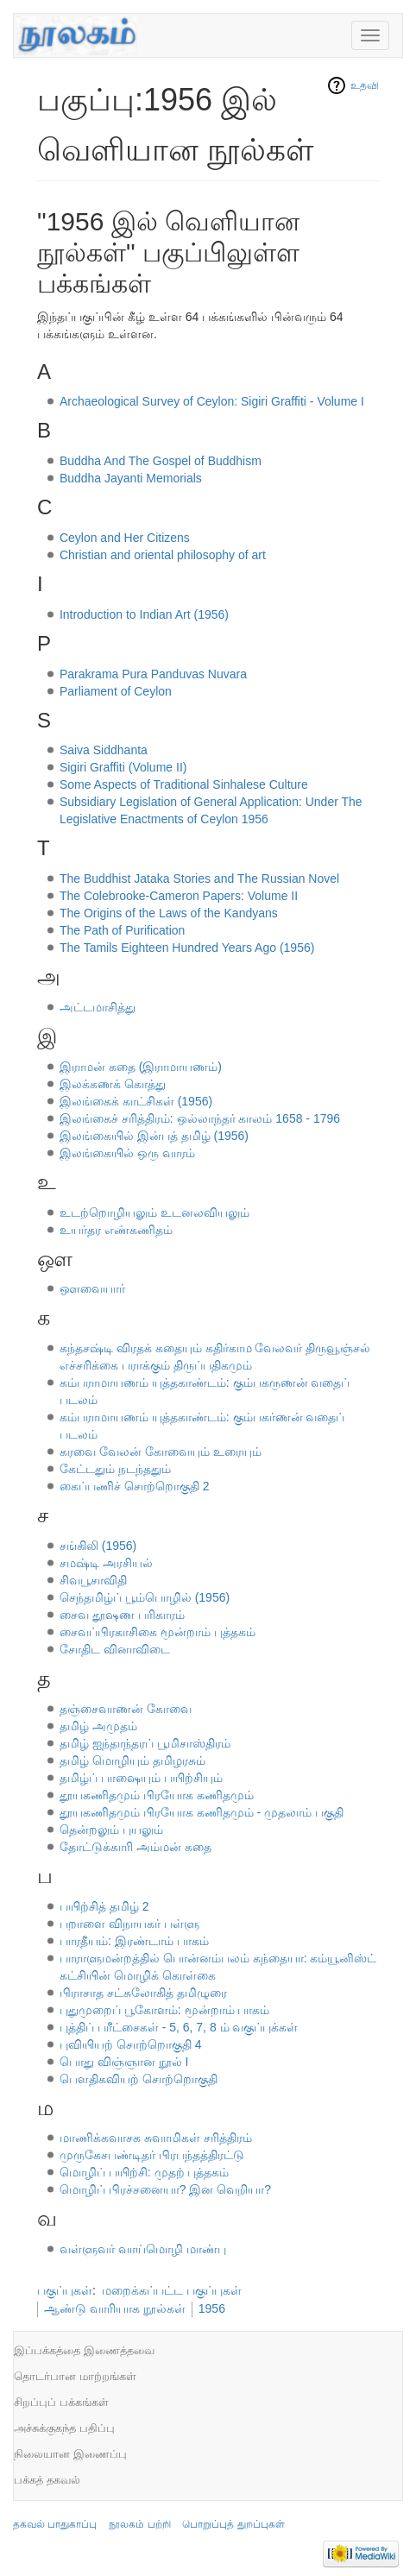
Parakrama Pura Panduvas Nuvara (153, 674)
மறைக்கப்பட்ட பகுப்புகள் (172, 2290)
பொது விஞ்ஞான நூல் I (124, 2062)
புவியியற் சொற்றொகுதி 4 (131, 2044)
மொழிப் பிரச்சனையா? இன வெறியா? (165, 2189)
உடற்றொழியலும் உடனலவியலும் (154, 1212)
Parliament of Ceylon (116, 691)
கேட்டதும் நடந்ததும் (115, 1469)
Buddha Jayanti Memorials (131, 478)
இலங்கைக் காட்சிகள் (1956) (136, 1101)
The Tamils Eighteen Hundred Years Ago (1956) (187, 947)
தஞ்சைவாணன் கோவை (126, 1709)
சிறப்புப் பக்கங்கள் (61, 2402)
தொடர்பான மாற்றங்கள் (75, 2376)
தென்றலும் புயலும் (111, 1829)
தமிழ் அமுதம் (98, 1726)
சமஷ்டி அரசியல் (106, 1563)
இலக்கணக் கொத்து (113, 1084)
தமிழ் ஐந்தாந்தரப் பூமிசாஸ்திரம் (145, 1743)
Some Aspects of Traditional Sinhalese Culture (184, 784)
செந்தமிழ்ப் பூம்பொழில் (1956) (145, 1597)
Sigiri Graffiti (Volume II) (123, 767)
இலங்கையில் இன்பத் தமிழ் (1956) (154, 1136)
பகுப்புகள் (64, 2290)
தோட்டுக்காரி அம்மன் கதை (135, 1847)
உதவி (364, 85)
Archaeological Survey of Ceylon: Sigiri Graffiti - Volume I (212, 401)
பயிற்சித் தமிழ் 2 (104, 1906)
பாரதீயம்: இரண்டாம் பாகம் (134, 1941)
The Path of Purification (123, 930)
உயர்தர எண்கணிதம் (116, 1230)
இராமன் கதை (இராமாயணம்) (141, 1067)
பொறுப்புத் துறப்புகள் (233, 2524)
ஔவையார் (92, 1288)
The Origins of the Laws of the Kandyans (169, 913)
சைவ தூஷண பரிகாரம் (122, 1615)
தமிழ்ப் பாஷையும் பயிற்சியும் (141, 1778)
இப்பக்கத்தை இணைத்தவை (84, 2350)
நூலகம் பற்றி (139, 2524)
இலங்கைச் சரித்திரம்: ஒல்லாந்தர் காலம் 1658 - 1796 (200, 1118)
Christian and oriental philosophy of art (163, 555)
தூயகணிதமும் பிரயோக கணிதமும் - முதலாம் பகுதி (202, 1812)
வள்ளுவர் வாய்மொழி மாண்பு (143, 2249)
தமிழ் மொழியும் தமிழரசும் (132, 1760)
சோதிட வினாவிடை (115, 1649)
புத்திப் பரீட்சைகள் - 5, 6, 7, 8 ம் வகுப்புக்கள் (179, 2027)
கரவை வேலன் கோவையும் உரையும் (161, 1451)
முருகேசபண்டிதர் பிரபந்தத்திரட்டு (152, 2155)
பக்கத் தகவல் (47, 2479)
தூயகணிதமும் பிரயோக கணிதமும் (157, 1795)
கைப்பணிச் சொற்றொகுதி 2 (135, 1486)
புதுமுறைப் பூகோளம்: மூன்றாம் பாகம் (165, 2010)
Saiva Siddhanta (104, 750)
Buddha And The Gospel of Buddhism (161, 461)
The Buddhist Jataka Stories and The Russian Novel (199, 878)
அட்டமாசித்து (98, 1007)
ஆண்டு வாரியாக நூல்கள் (115, 2308)
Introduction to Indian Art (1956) (144, 614)
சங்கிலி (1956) (98, 1546)
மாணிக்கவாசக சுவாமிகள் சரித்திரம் (156, 2138)
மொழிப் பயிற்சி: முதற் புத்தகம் (145, 2172)
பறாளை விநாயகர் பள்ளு (129, 1923)
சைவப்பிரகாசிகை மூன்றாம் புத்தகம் (157, 1632)
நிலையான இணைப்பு (70, 2453)
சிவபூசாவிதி (93, 1580)
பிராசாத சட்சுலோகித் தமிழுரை (143, 1993)
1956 (212, 2308)
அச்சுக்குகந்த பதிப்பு (64, 2428)
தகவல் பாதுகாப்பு (55, 2524)
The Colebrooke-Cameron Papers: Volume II (179, 896)
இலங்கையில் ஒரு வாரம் (127, 1153)
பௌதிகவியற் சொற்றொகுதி (138, 2079)
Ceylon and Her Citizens (125, 538)
